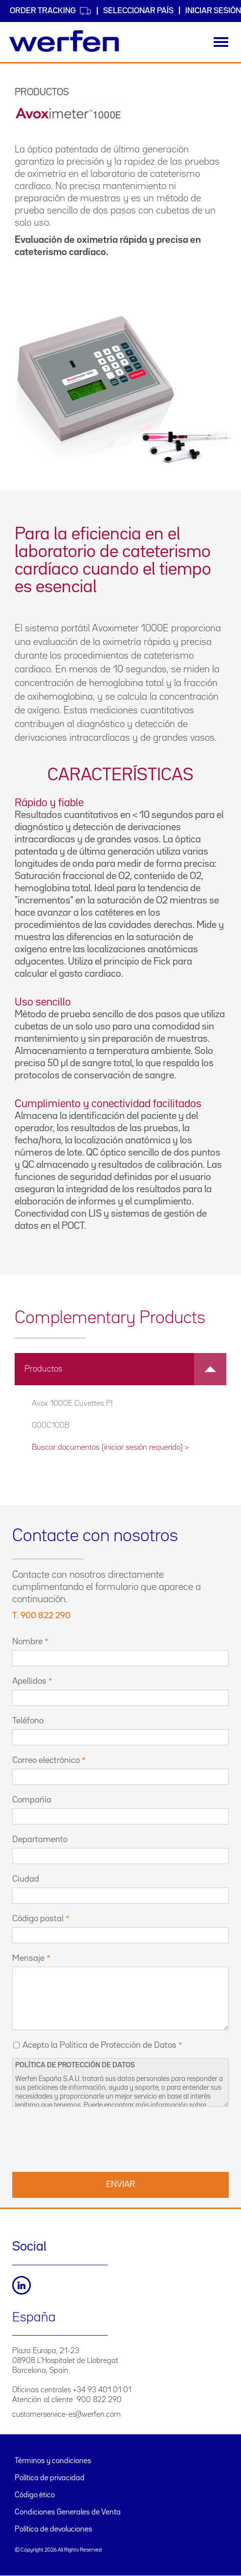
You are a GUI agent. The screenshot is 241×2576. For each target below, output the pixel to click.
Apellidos (29, 1681)
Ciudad (25, 1879)
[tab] (120, 1369)
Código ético (35, 2495)
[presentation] (86, 2138)
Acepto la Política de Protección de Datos (99, 2045)
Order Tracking (50, 11)
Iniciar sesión (213, 11)
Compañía (31, 1800)
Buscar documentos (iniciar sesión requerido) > (110, 1447)
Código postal (38, 1919)
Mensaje (28, 1958)
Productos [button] (125, 1369)
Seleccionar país (138, 11)
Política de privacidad (50, 2478)
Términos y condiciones (53, 2461)
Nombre (27, 1642)
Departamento (39, 1840)
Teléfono (28, 1721)
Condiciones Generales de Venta (68, 2512)
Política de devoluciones (53, 2529)
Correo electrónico (46, 1760)
